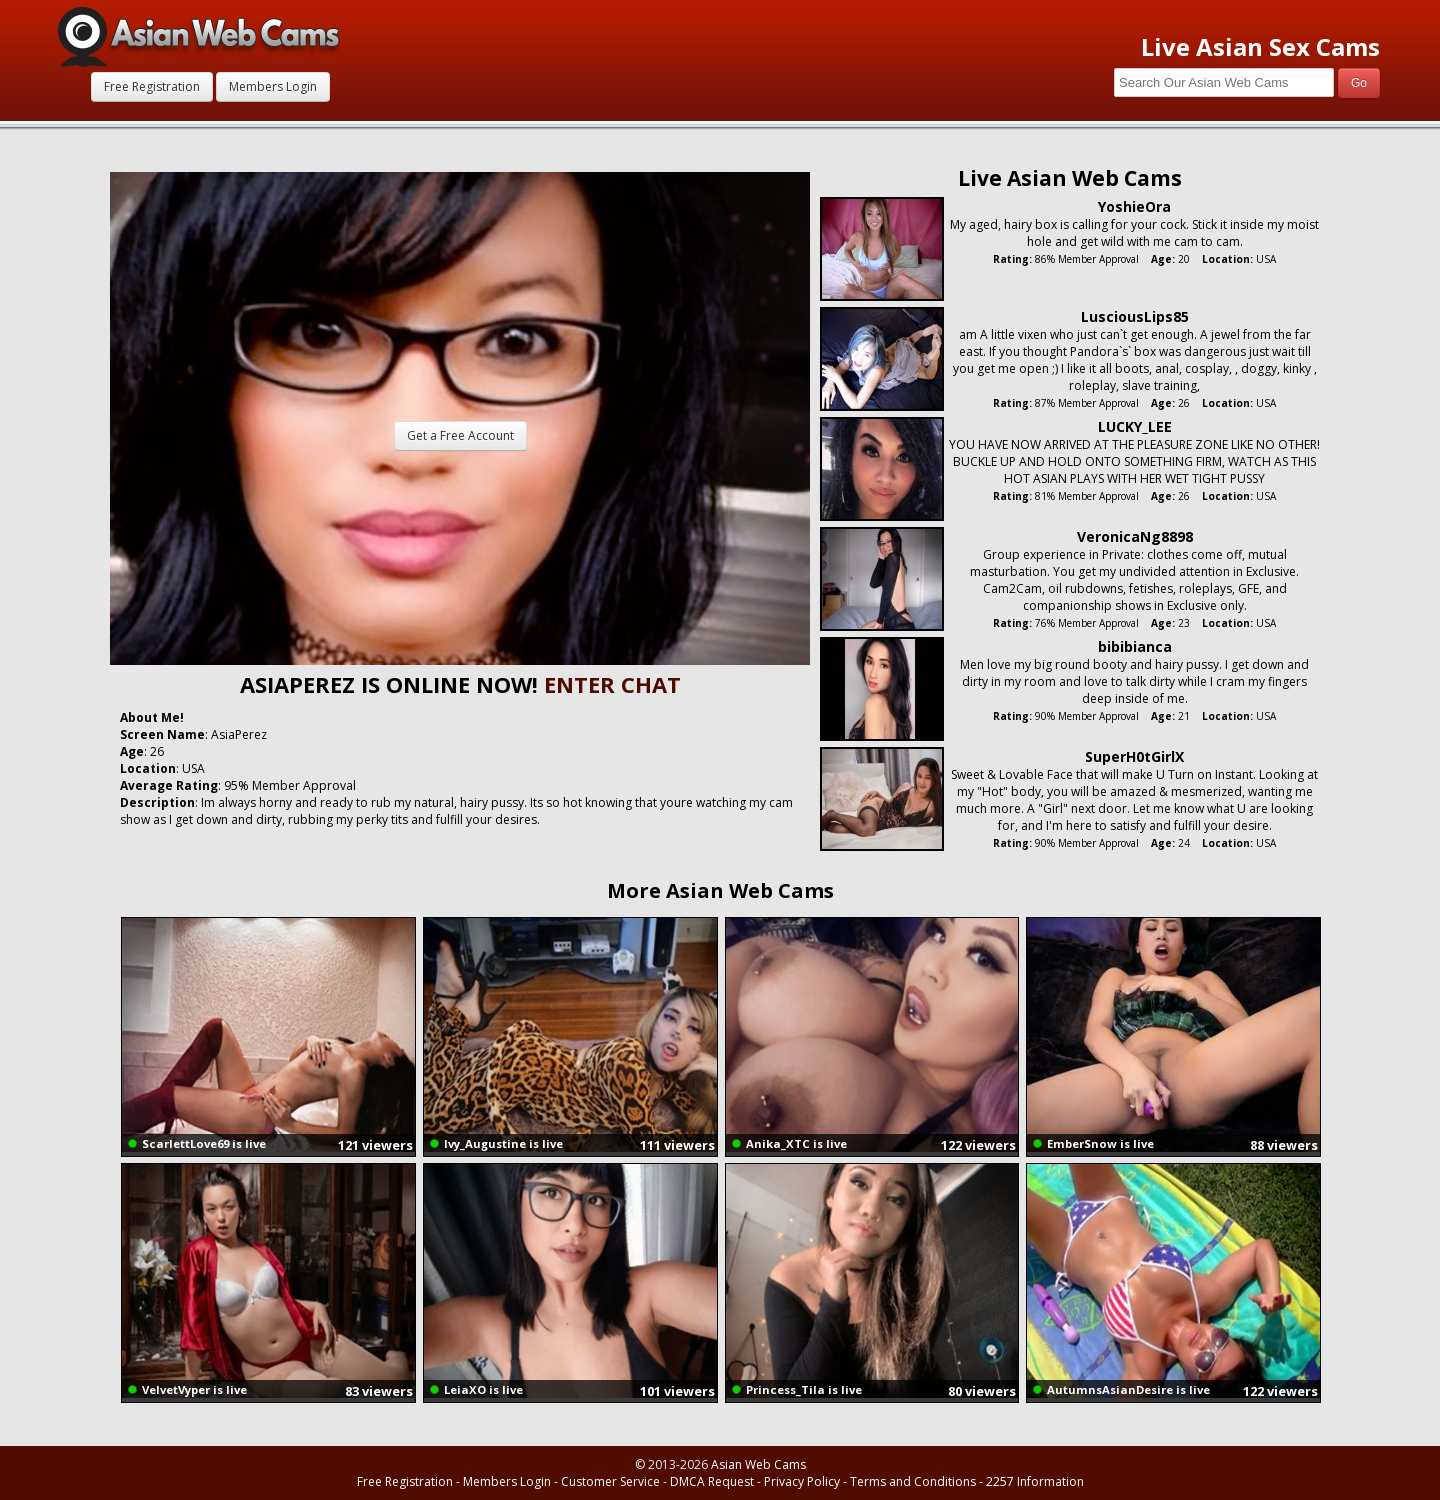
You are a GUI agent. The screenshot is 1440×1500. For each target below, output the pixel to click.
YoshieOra (1134, 206)
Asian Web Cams (758, 1464)
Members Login (273, 86)
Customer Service (610, 1481)
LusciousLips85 (1135, 316)
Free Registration (152, 86)
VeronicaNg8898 (1135, 536)
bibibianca (1135, 646)
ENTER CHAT (612, 684)
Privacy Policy (802, 1481)
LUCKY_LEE (1135, 426)
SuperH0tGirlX (1134, 756)
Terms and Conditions (913, 1481)
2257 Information (1035, 1481)
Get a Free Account (460, 435)
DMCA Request (712, 1481)
